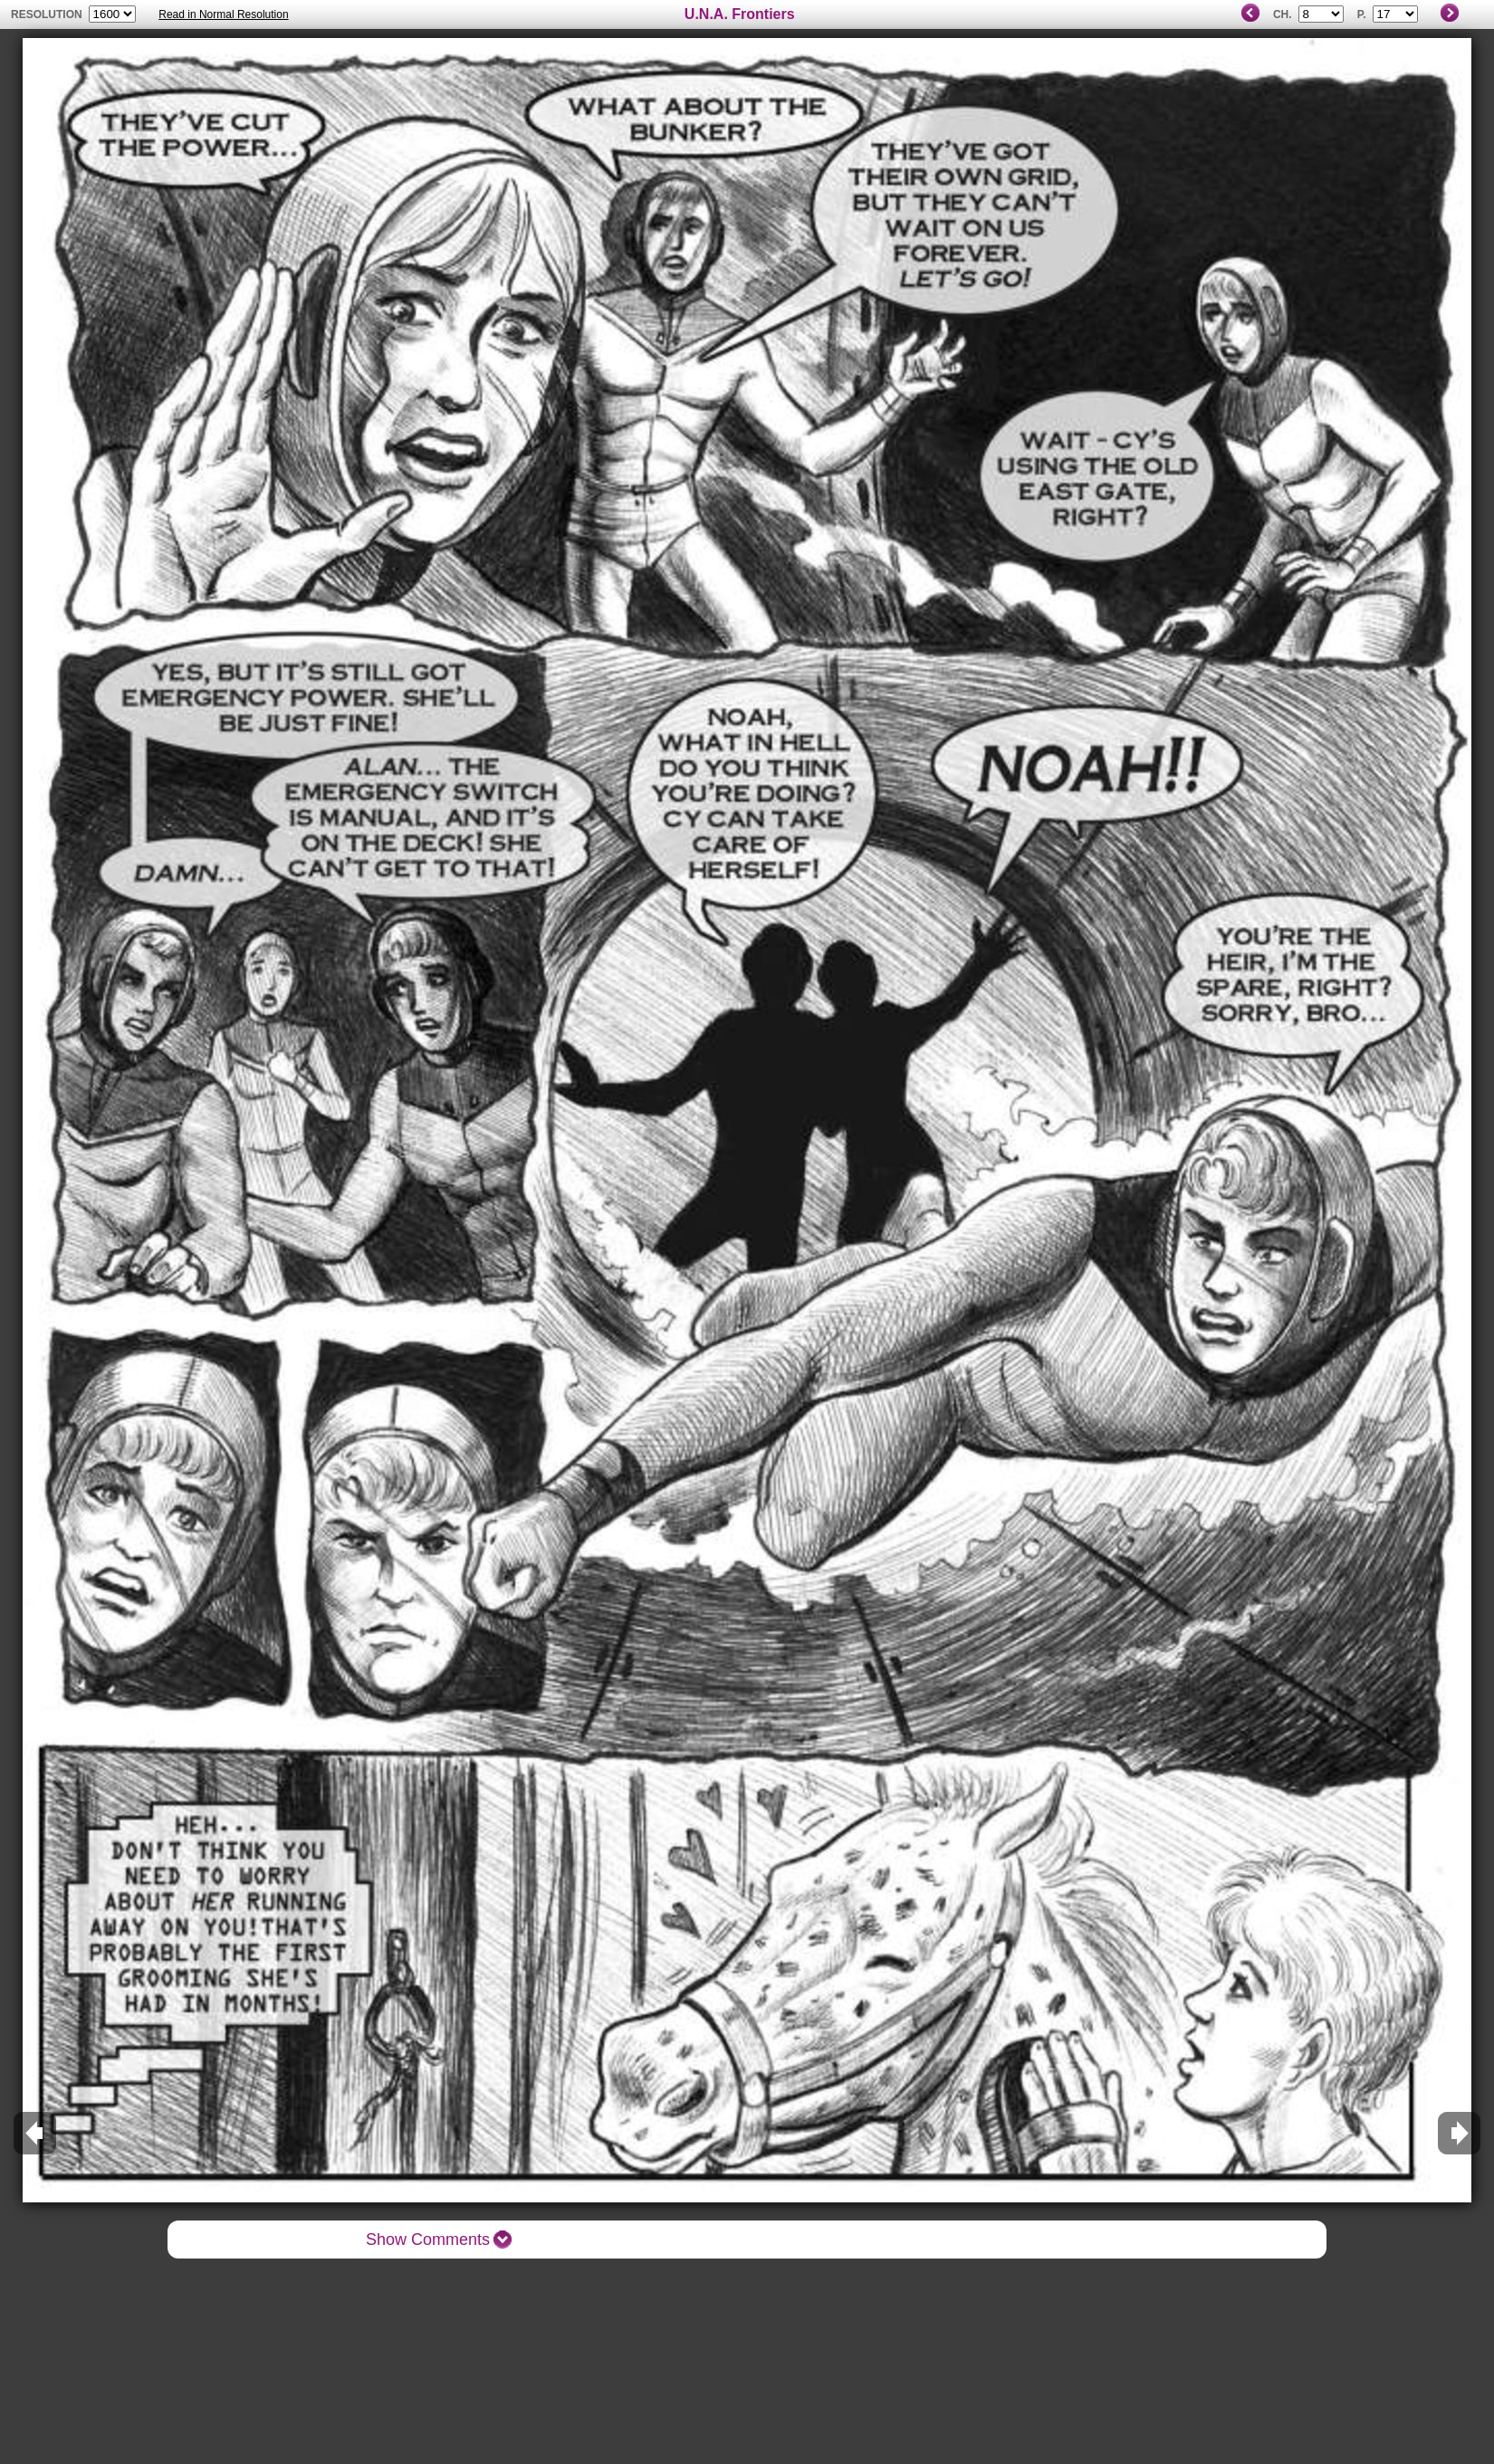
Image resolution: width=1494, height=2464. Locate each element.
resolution (48, 14)
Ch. (1282, 14)
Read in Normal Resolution (223, 14)
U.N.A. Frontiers (740, 14)
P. (1361, 14)
